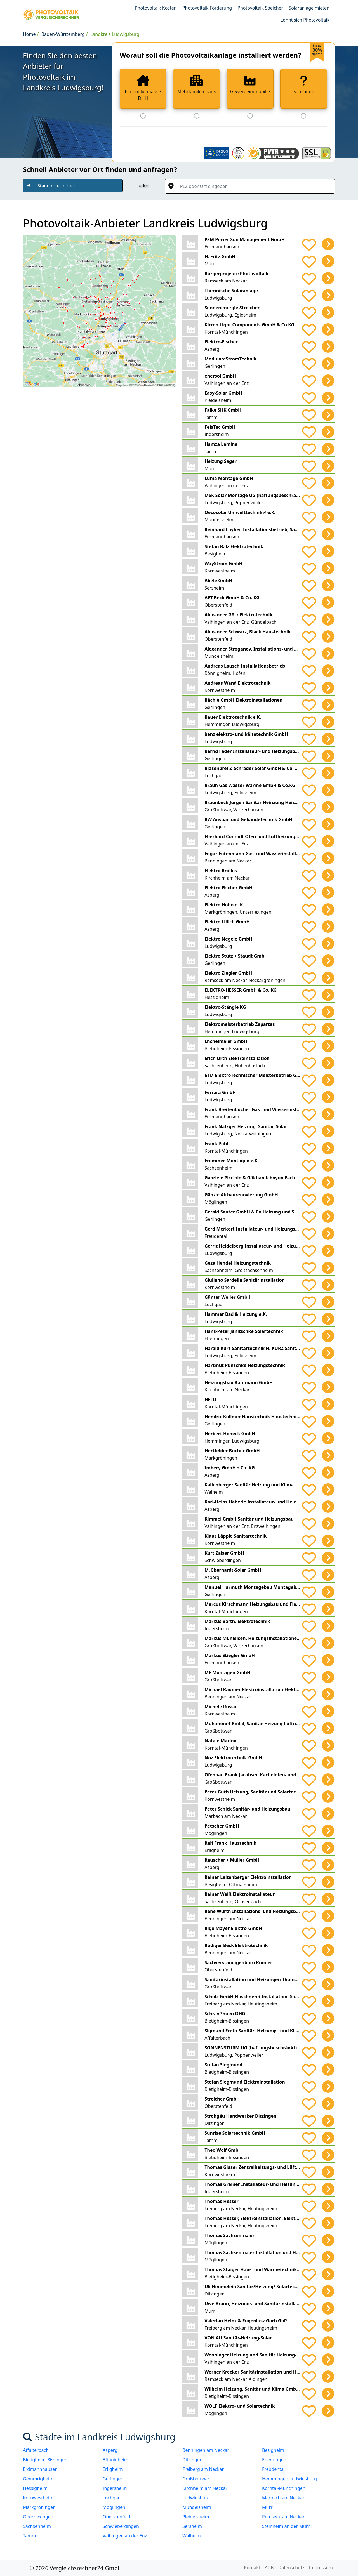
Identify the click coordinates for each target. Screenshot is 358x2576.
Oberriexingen (38, 2517)
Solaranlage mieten (309, 8)
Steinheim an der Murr (286, 2526)
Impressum (321, 2568)
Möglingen (114, 2507)
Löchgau (112, 2498)
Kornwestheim (38, 2498)
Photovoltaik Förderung (207, 8)
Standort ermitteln (56, 186)
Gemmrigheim (38, 2479)
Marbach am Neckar (283, 2498)
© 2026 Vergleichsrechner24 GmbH (75, 2568)
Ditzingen (192, 2460)
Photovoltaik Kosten (156, 8)
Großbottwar (195, 2479)
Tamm (29, 2536)
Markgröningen (39, 2507)
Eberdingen (274, 2460)
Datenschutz (291, 2568)
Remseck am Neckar (283, 2517)
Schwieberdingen (121, 2526)
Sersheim (192, 2526)
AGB (269, 2568)
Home (29, 34)
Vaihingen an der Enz (125, 2536)
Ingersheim (115, 2488)
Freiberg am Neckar (203, 2469)
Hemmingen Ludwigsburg (289, 2479)
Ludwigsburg (196, 2498)
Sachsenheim (37, 2526)
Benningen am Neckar (205, 2450)
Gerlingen (113, 2479)
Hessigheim (35, 2488)
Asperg (110, 2450)
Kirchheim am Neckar (204, 2488)
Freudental (273, 2469)
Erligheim (113, 2469)
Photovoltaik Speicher (260, 8)
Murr (267, 2507)
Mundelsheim (196, 2507)
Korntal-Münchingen (283, 2488)
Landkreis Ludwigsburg (114, 34)
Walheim (191, 2536)
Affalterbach (36, 2450)
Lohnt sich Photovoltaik (305, 20)
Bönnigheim (115, 2460)
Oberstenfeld (116, 2517)
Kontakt (252, 2568)
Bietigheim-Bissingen (45, 2460)
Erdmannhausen (40, 2469)
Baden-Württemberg (63, 34)
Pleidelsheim (195, 2517)
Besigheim (273, 2450)
